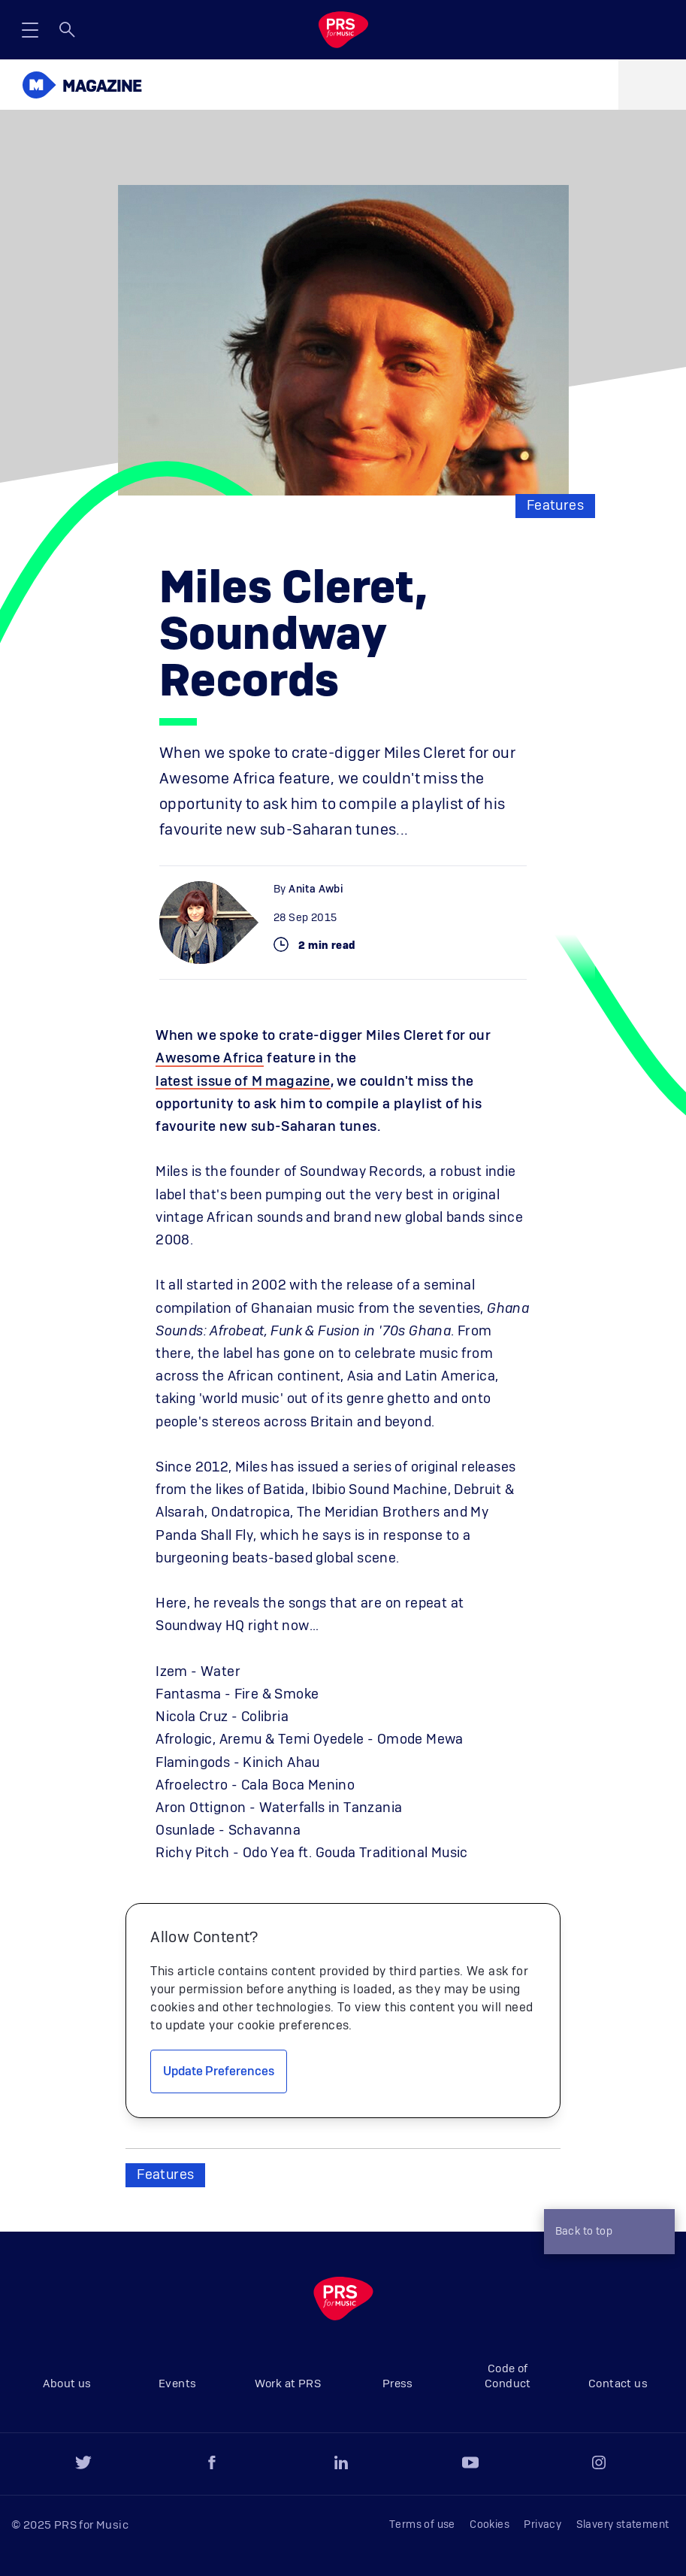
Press (397, 2384)
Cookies (489, 2525)
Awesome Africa (210, 1058)
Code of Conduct (508, 2376)
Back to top (605, 2233)
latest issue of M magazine (243, 1082)
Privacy (542, 2525)
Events (177, 2384)
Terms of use (422, 2525)
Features (555, 506)
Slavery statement (622, 2525)
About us (67, 2384)
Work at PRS (288, 2384)
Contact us (618, 2384)
